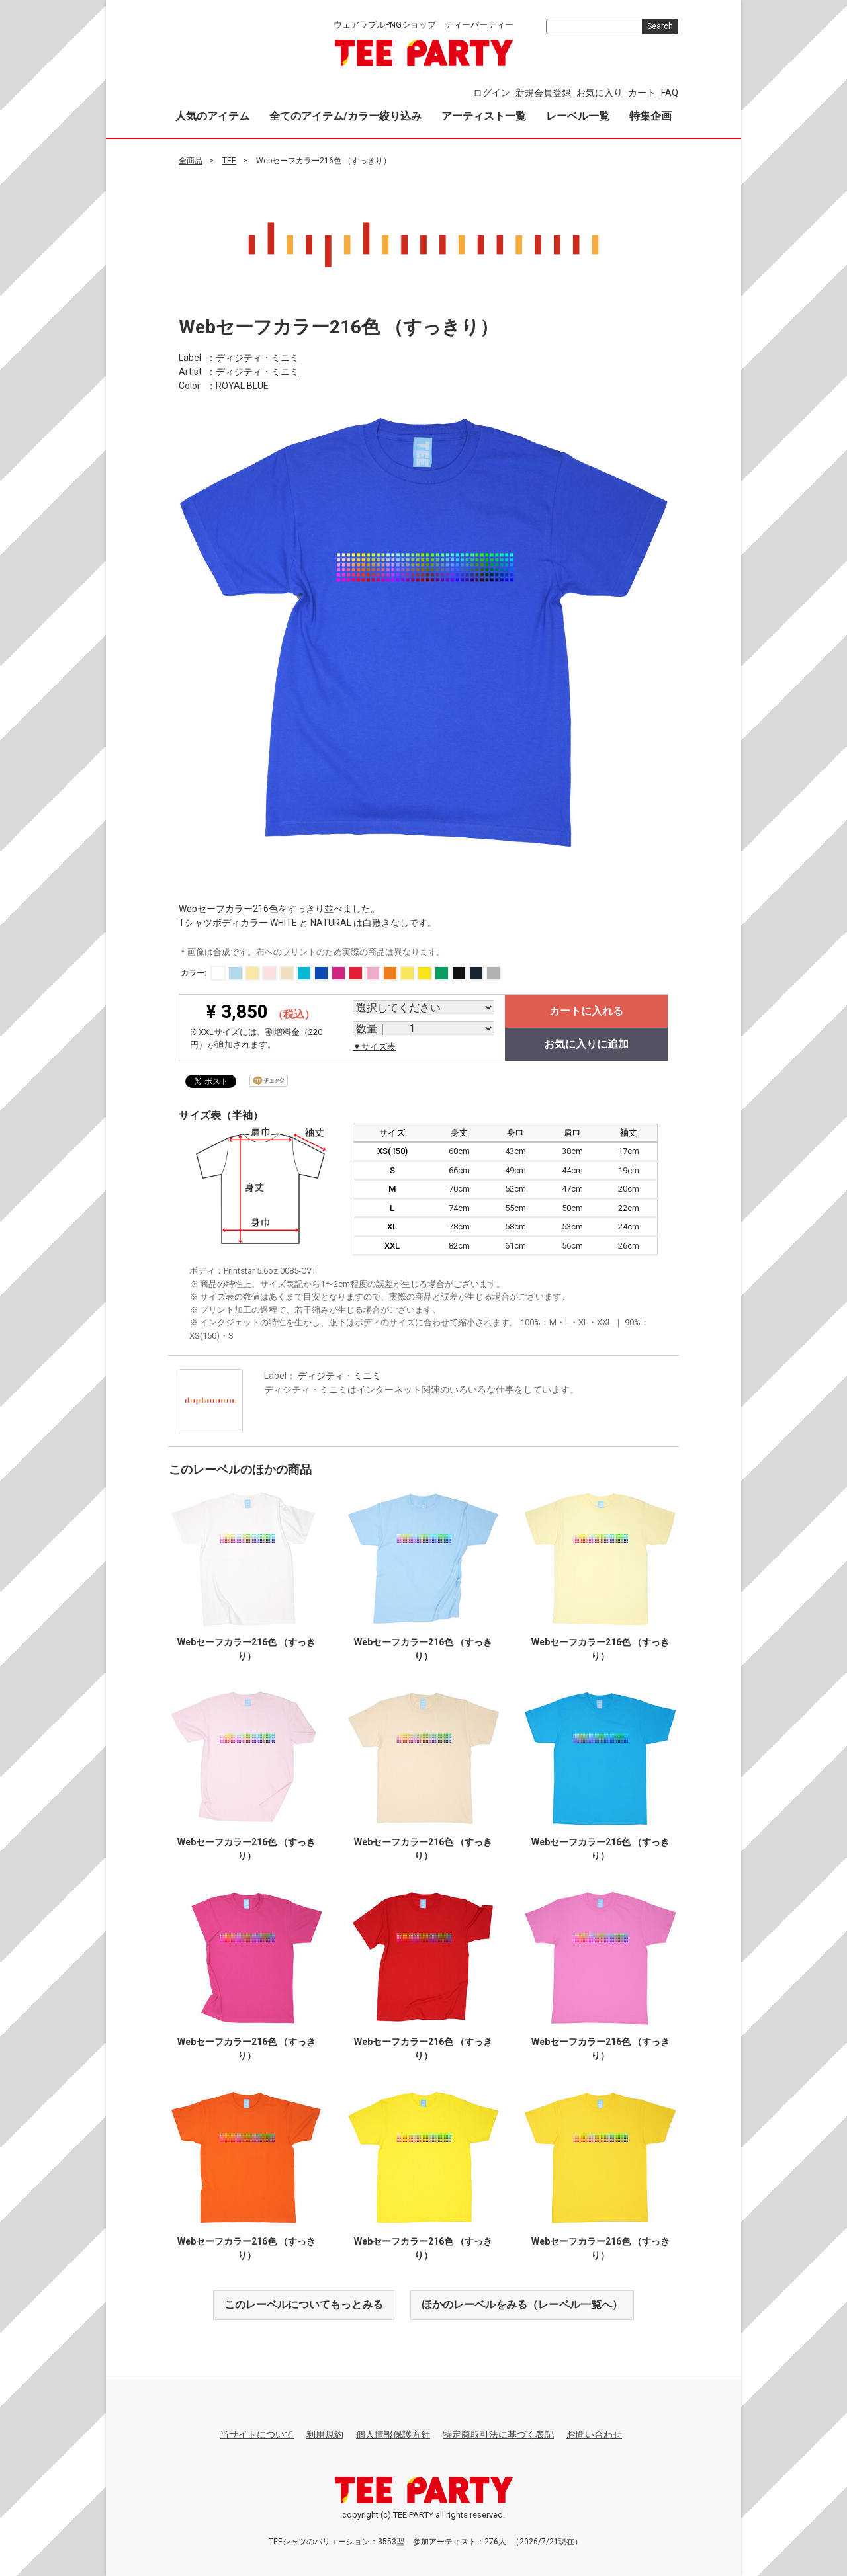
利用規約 (324, 2434)
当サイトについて (257, 2434)
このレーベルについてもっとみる (303, 2304)
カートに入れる (586, 1010)
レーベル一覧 (577, 116)
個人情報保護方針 (393, 2434)
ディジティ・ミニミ (257, 358)
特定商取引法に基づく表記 (498, 2434)
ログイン (491, 92)
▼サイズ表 (374, 1046)
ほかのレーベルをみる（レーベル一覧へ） (522, 2304)
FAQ (669, 92)
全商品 (190, 160)
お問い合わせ (594, 2434)
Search (660, 26)
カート (642, 92)
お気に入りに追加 (586, 1043)
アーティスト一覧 (483, 116)
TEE (229, 160)
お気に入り (599, 92)
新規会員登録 (543, 92)
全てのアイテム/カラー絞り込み (345, 116)
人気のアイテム (212, 116)
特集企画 (650, 116)
